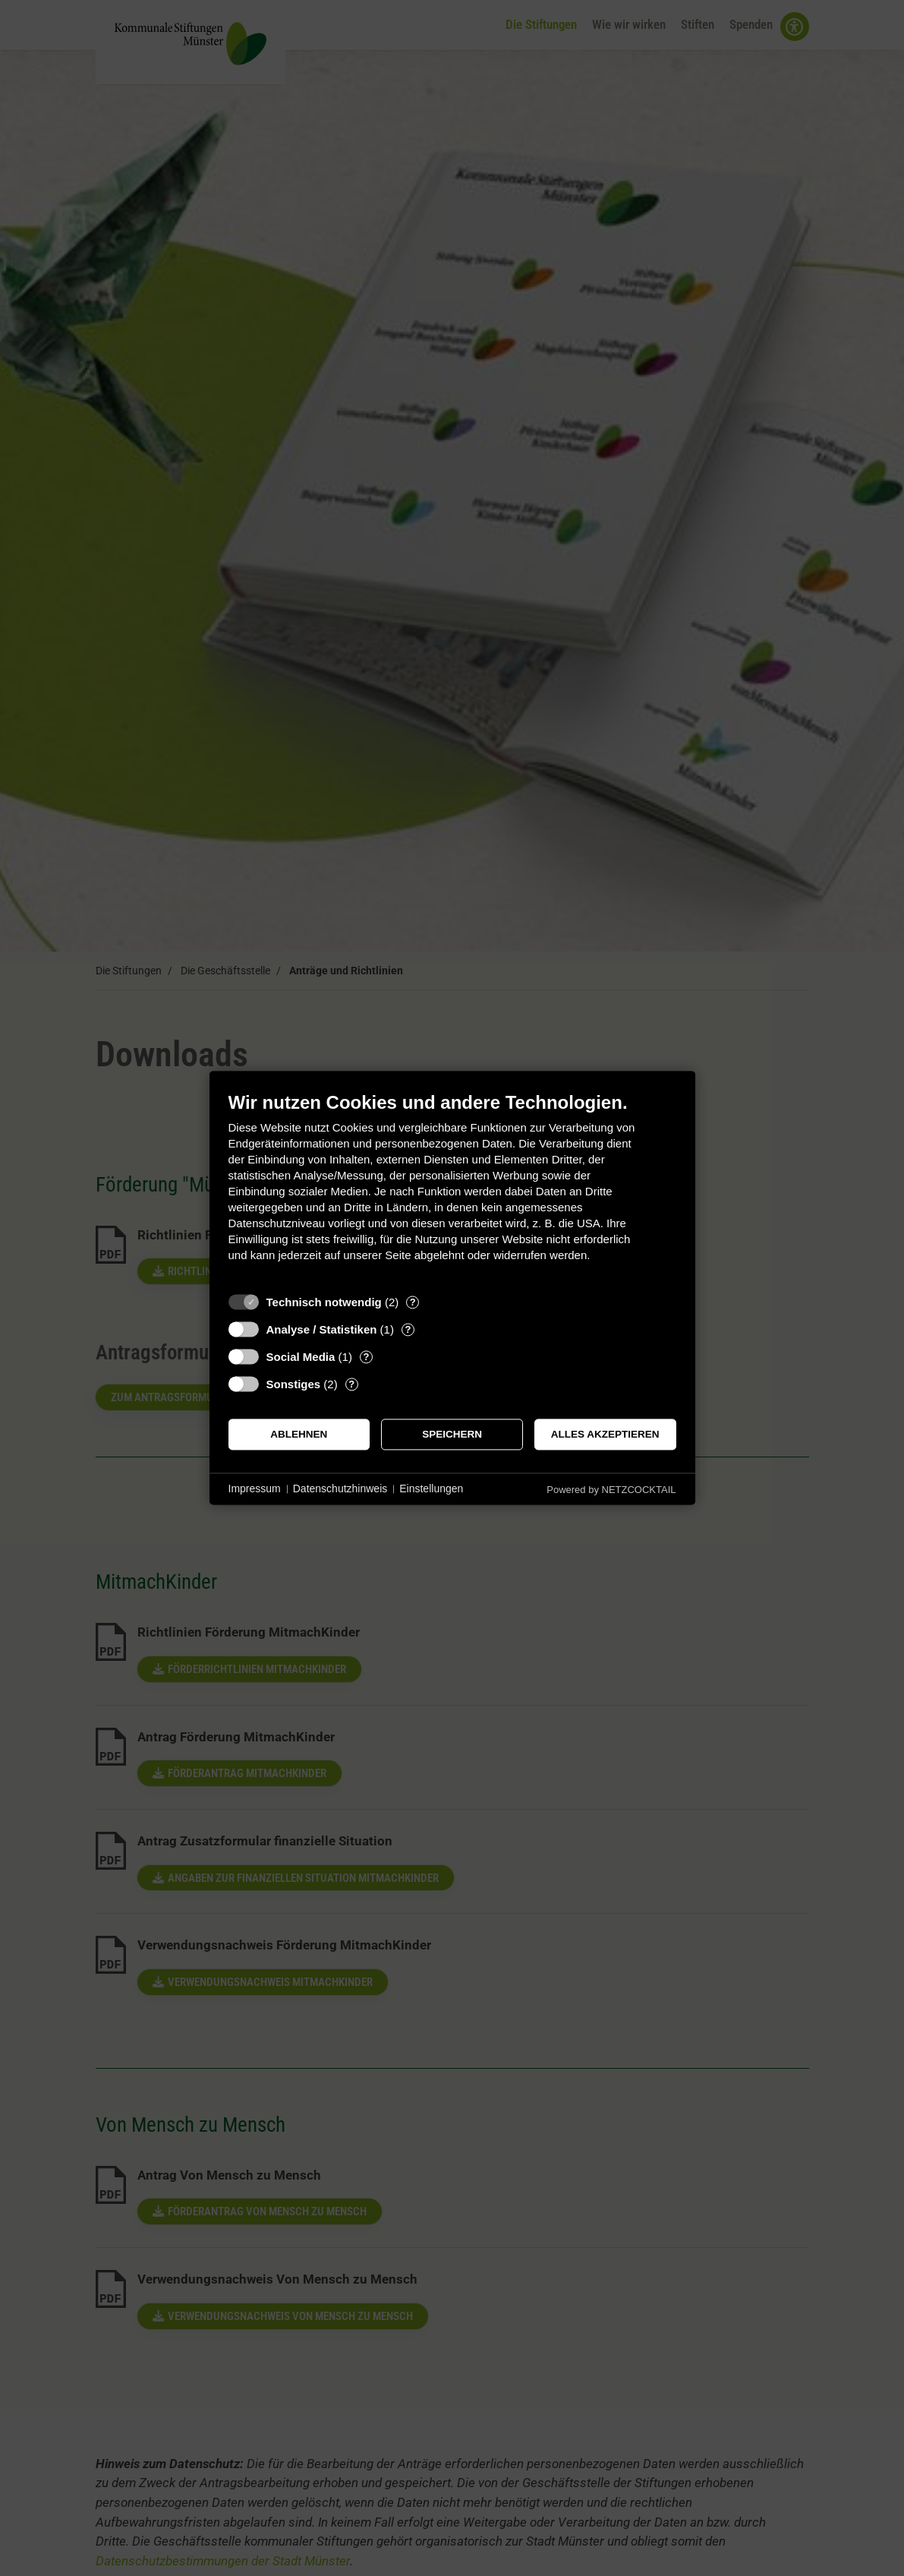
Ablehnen (298, 1434)
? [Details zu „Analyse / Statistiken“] (408, 1329)
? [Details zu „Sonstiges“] (351, 1384)
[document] (452, 1188)
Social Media (300, 1356)
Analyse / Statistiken (321, 1329)
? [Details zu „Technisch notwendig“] (413, 1302)
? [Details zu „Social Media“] (366, 1356)
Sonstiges (293, 1384)
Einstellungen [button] (431, 1488)
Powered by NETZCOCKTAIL (611, 1489)
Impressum (254, 1488)
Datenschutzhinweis (340, 1488)
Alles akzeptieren (605, 1434)
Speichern (452, 1434)
